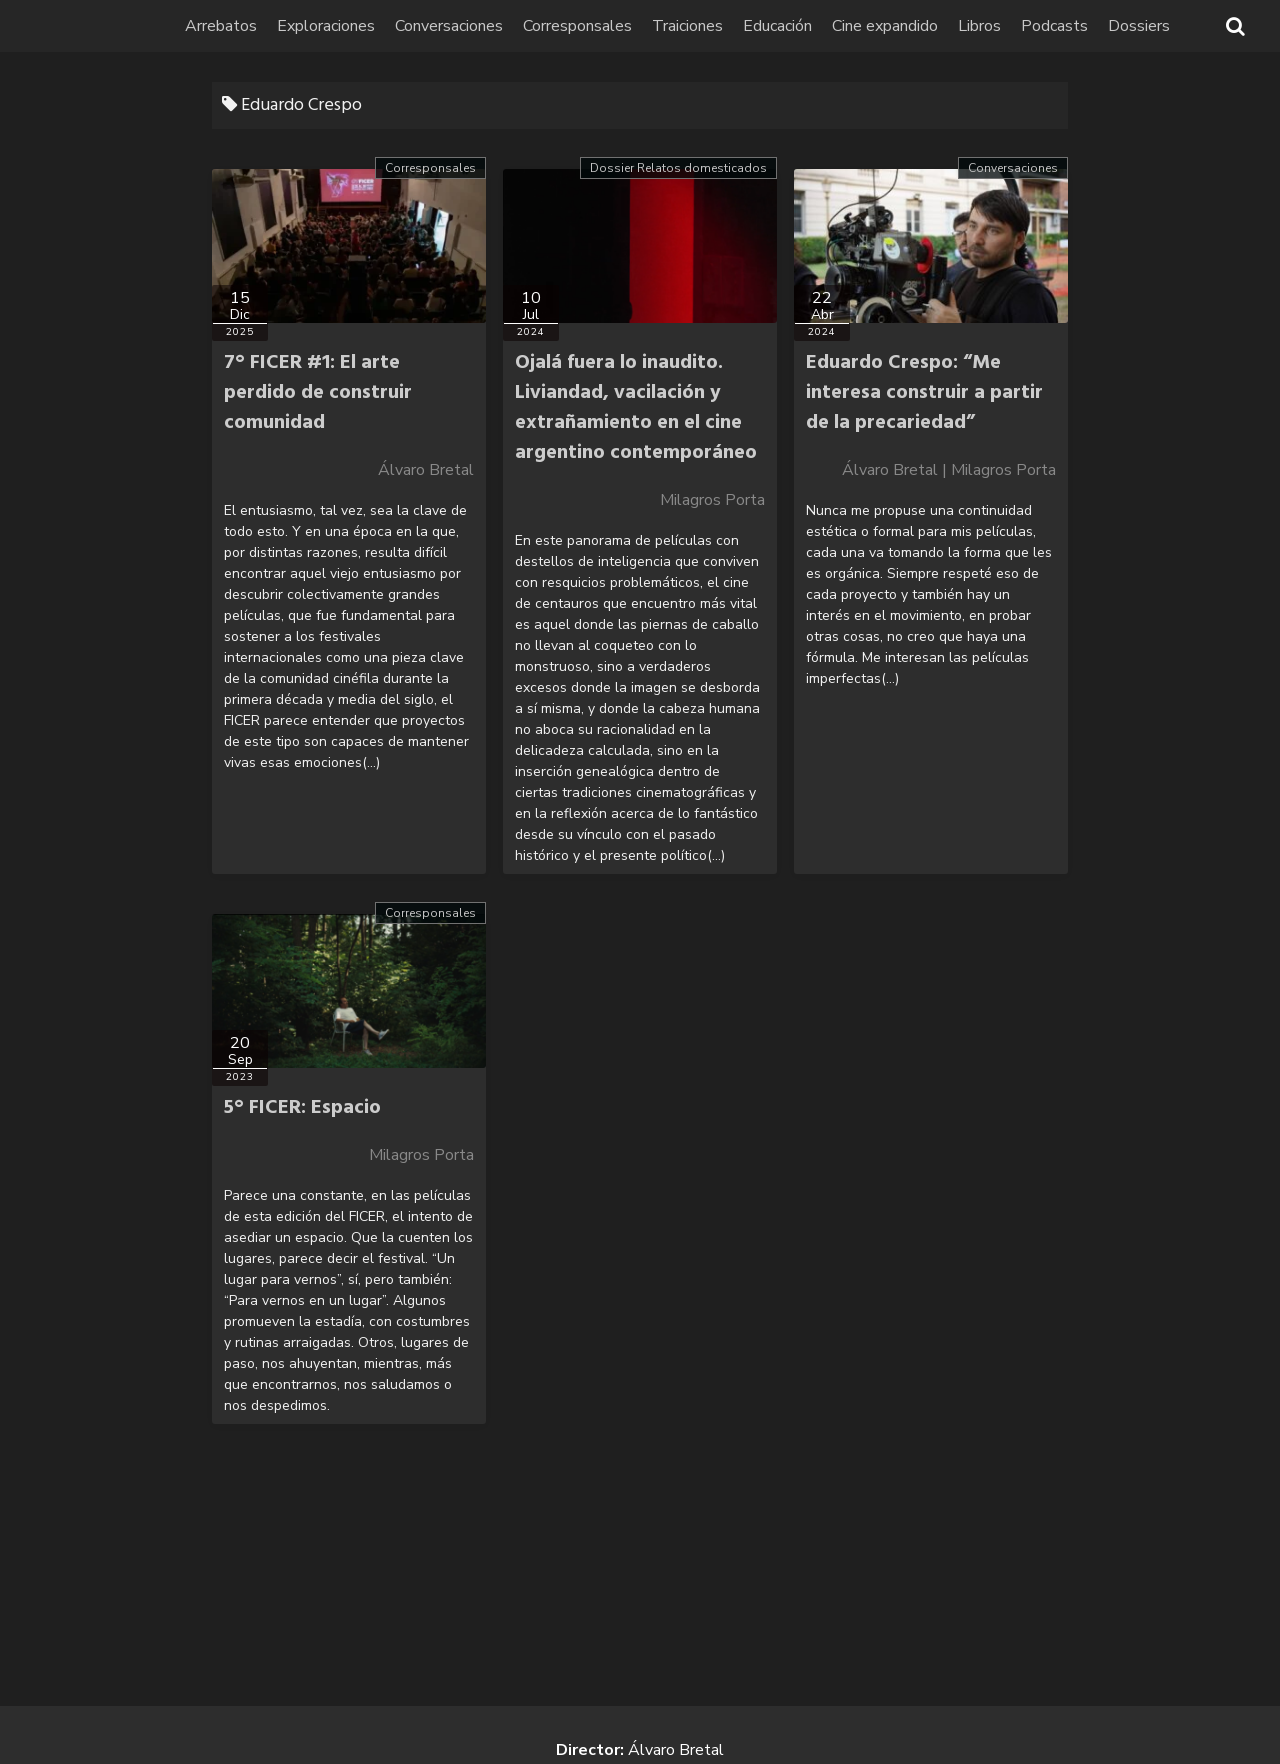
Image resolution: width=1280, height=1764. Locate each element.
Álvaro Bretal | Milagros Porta (949, 470)
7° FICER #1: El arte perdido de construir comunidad (318, 393)
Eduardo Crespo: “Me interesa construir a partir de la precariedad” (924, 393)
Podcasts (1055, 26)
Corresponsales (578, 26)
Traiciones (688, 26)
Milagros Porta (712, 500)
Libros (980, 26)
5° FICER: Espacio (302, 1108)
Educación (778, 26)
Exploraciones (327, 26)
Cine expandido (886, 26)
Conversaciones (450, 26)
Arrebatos (222, 26)
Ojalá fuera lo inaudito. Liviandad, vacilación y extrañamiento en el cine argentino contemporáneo (636, 408)
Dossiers (1140, 26)
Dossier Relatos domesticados (678, 168)
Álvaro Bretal (426, 470)
